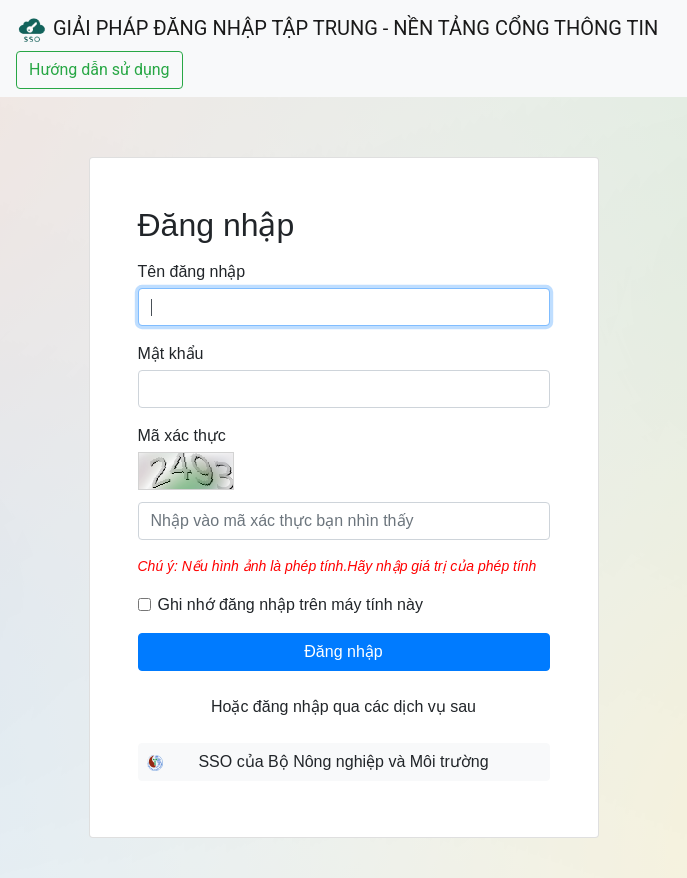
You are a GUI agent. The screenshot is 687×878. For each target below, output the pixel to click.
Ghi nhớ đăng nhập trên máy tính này (290, 604)
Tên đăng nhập (192, 271)
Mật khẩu (171, 353)
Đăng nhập (343, 651)
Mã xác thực (182, 435)
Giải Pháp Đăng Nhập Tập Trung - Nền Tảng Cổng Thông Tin (337, 30)
